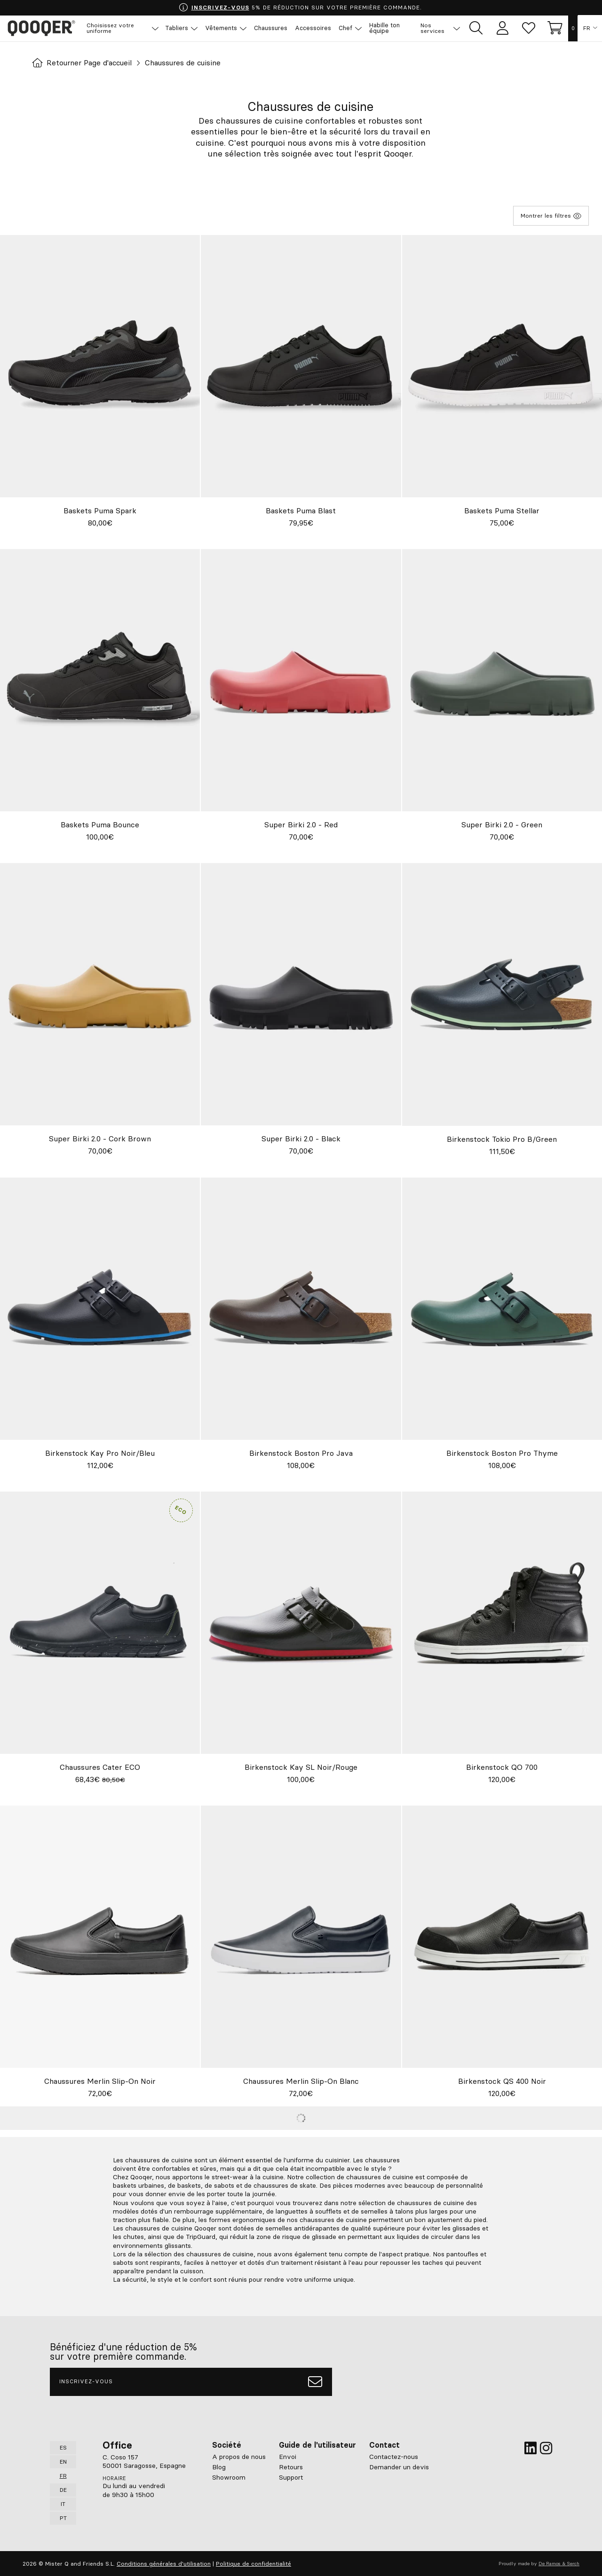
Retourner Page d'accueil (83, 62)
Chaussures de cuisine (187, 62)
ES (63, 2446)
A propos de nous (239, 2456)
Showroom (229, 2477)
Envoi (287, 2456)
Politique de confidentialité (253, 2563)
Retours (291, 2466)
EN (63, 2461)
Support (291, 2477)
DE (63, 2489)
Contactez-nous (393, 2456)
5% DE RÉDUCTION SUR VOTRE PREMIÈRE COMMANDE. (300, 7)
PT (63, 2517)
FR (586, 28)
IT (63, 2503)
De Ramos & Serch (559, 2563)
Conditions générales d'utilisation (164, 2563)
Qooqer (42, 28)
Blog (219, 2466)
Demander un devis (399, 2466)
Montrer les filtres (551, 216)
